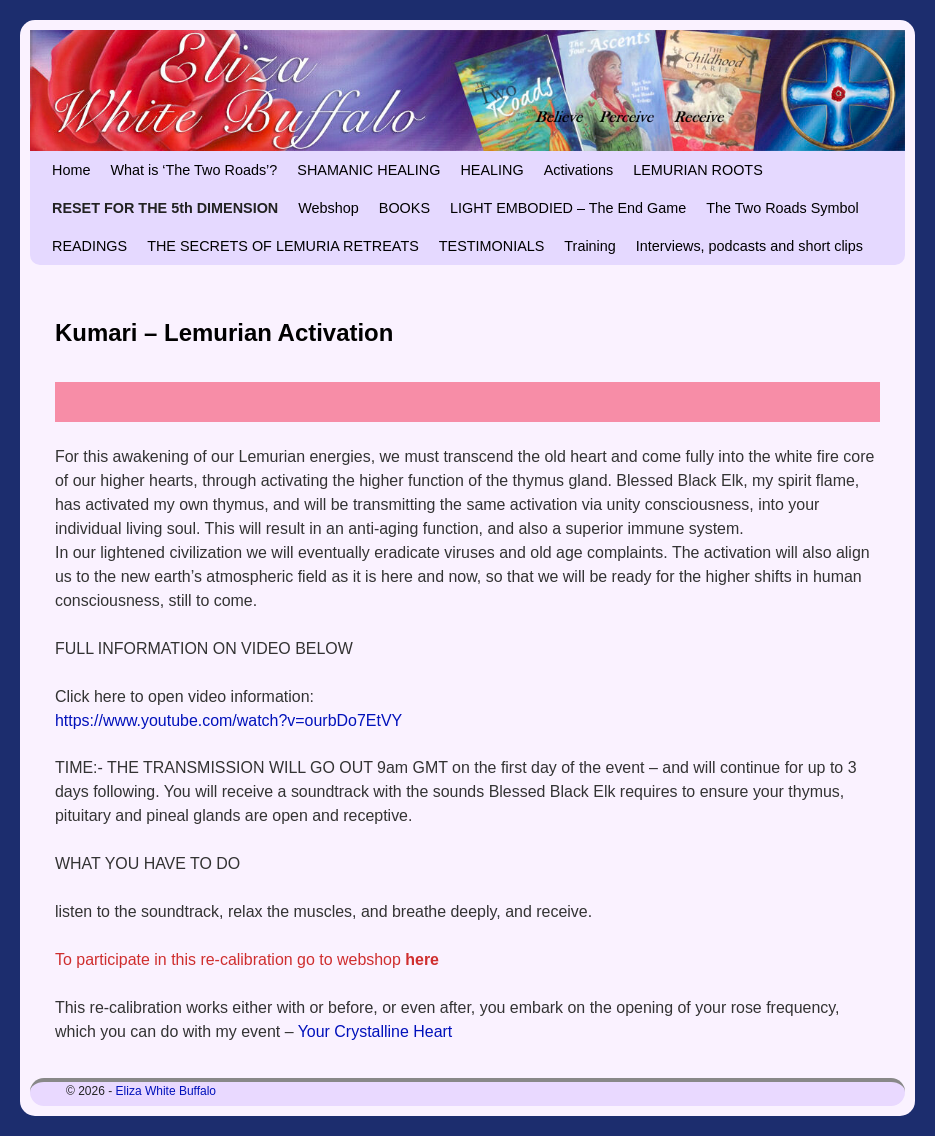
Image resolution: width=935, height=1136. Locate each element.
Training (589, 246)
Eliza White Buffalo (166, 1091)
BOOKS (404, 208)
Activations (579, 170)
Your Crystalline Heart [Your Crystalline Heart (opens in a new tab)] (375, 1031)
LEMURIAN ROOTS (698, 170)
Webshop (328, 208)
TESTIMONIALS (492, 246)
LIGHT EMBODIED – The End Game (568, 208)
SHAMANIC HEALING (368, 170)
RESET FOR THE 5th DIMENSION (165, 208)
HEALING (491, 170)
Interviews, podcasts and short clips (749, 246)
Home (71, 170)
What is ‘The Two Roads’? (193, 170)
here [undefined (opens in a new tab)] (422, 959)
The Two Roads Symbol (782, 208)
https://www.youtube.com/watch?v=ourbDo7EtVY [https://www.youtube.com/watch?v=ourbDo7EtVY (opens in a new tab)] (228, 720)
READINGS (89, 246)
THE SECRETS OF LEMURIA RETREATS (283, 246)
